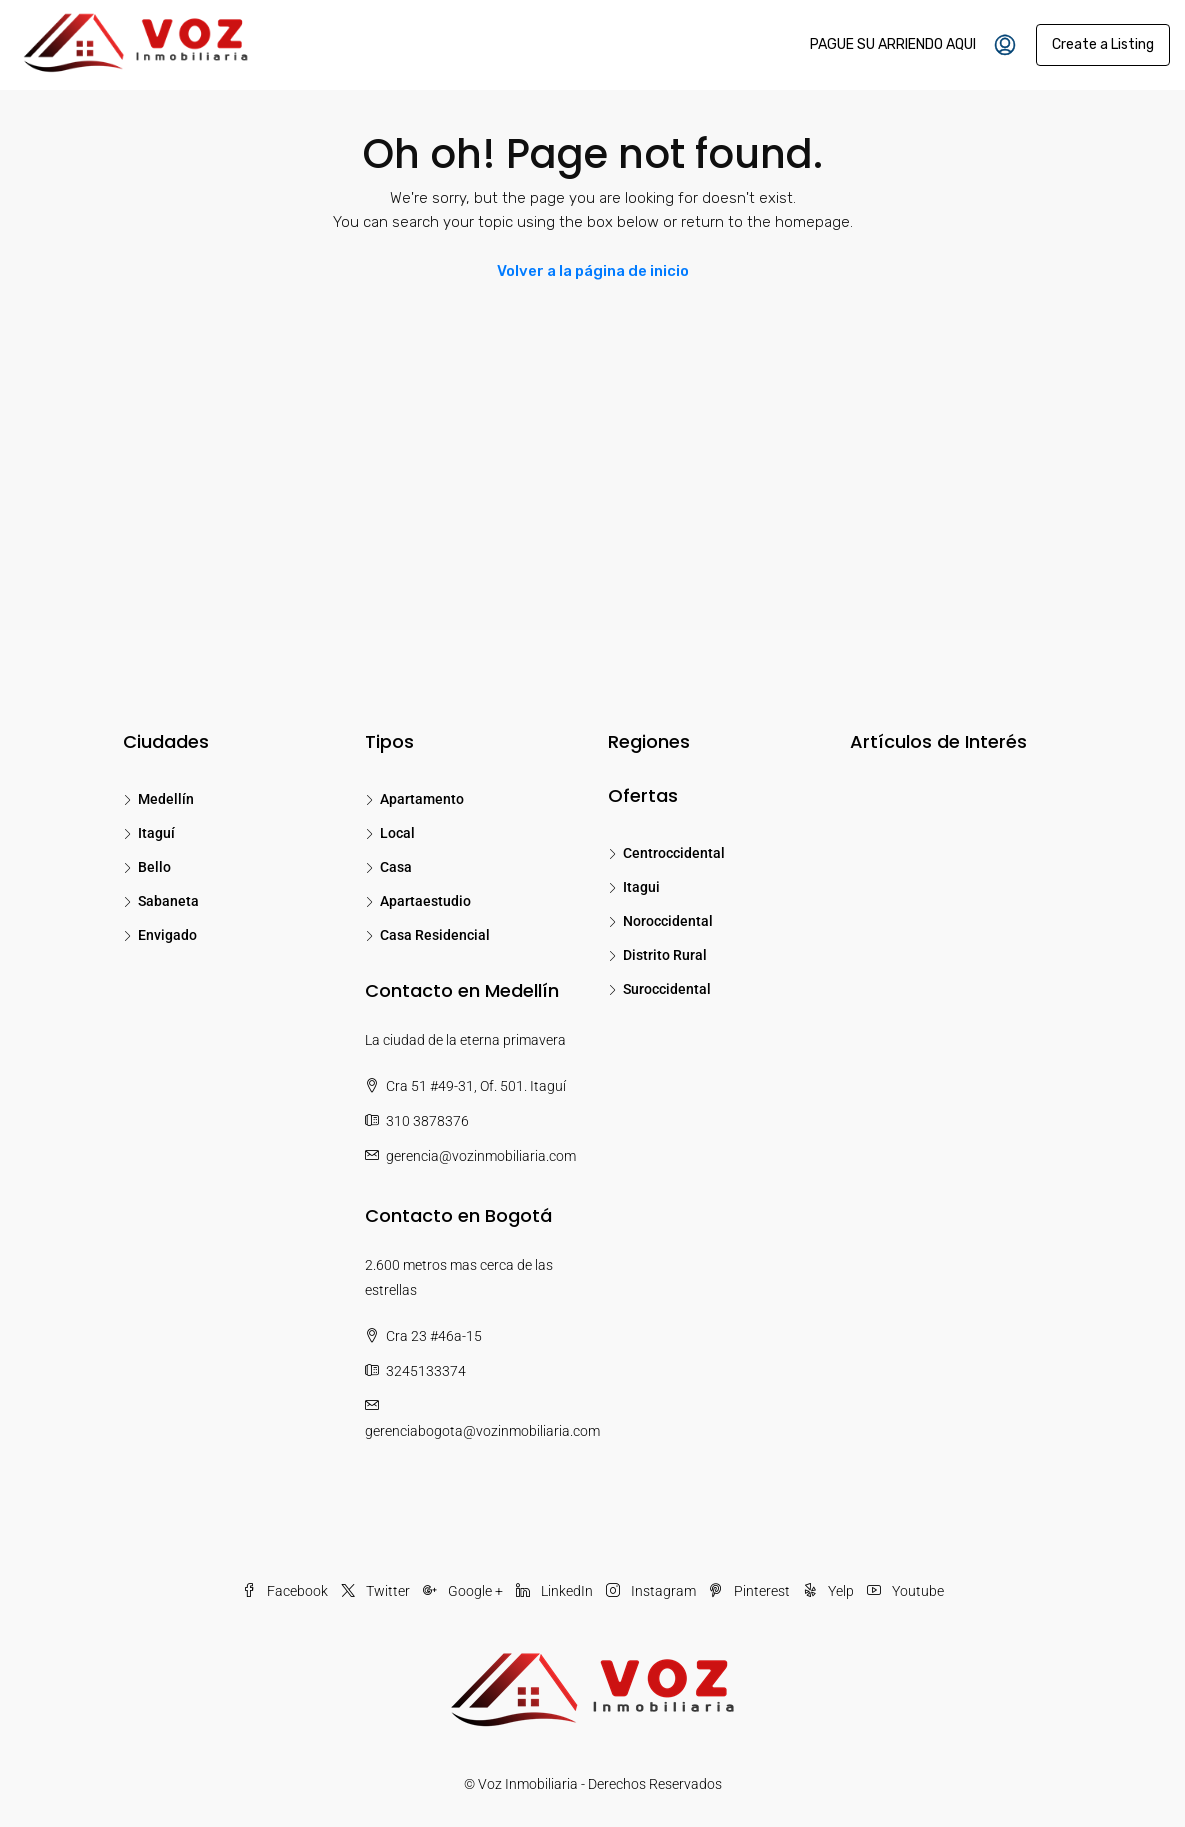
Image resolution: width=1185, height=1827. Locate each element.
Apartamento (422, 799)
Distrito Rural (665, 955)
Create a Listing (1103, 44)
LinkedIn (556, 1591)
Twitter (377, 1591)
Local (397, 833)
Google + (464, 1591)
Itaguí (156, 833)
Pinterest (751, 1591)
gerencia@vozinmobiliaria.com (481, 1156)
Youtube (905, 1591)
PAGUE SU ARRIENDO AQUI (893, 44)
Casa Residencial (435, 935)
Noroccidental (668, 921)
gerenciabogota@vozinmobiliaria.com (482, 1431)
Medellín (166, 799)
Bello (154, 867)
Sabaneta (168, 901)
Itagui (641, 887)
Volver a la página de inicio (593, 271)
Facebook (286, 1591)
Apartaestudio (425, 901)
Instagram (652, 1591)
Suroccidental (667, 989)
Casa (396, 867)
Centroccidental (674, 853)
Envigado (167, 935)
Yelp (830, 1591)
